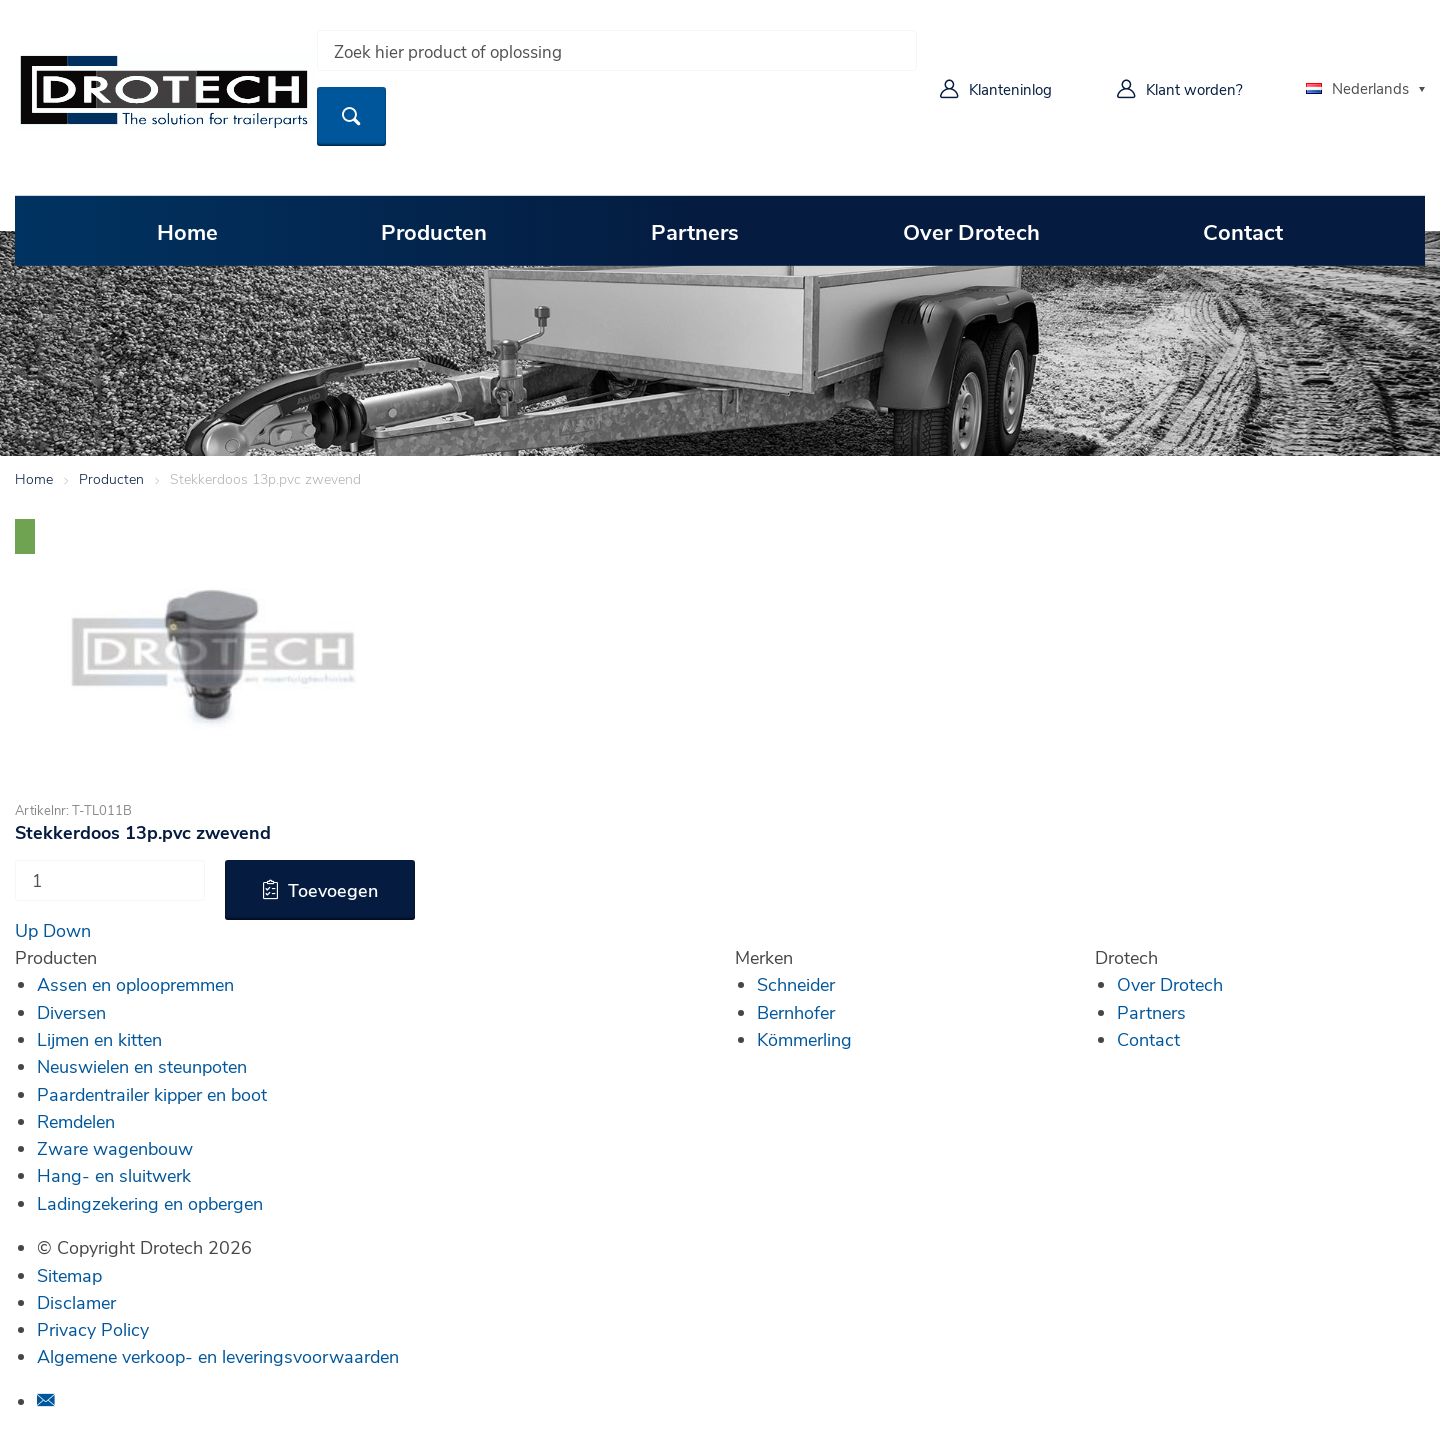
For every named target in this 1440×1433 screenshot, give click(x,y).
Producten (434, 231)
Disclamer (76, 1302)
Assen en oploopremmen (135, 984)
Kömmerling (804, 1039)
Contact (1243, 231)
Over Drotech (971, 231)
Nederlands (1357, 88)
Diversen (71, 1012)
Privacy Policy (93, 1329)
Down (67, 930)
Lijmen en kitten (99, 1039)
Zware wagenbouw (115, 1148)
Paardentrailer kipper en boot (152, 1094)
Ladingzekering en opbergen (150, 1203)
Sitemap (69, 1275)
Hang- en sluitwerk (114, 1175)
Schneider (796, 984)
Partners (695, 231)
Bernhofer (796, 1012)
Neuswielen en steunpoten (142, 1066)
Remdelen (76, 1121)
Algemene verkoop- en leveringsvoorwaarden (218, 1356)
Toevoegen (333, 890)
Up (26, 930)
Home (187, 231)
